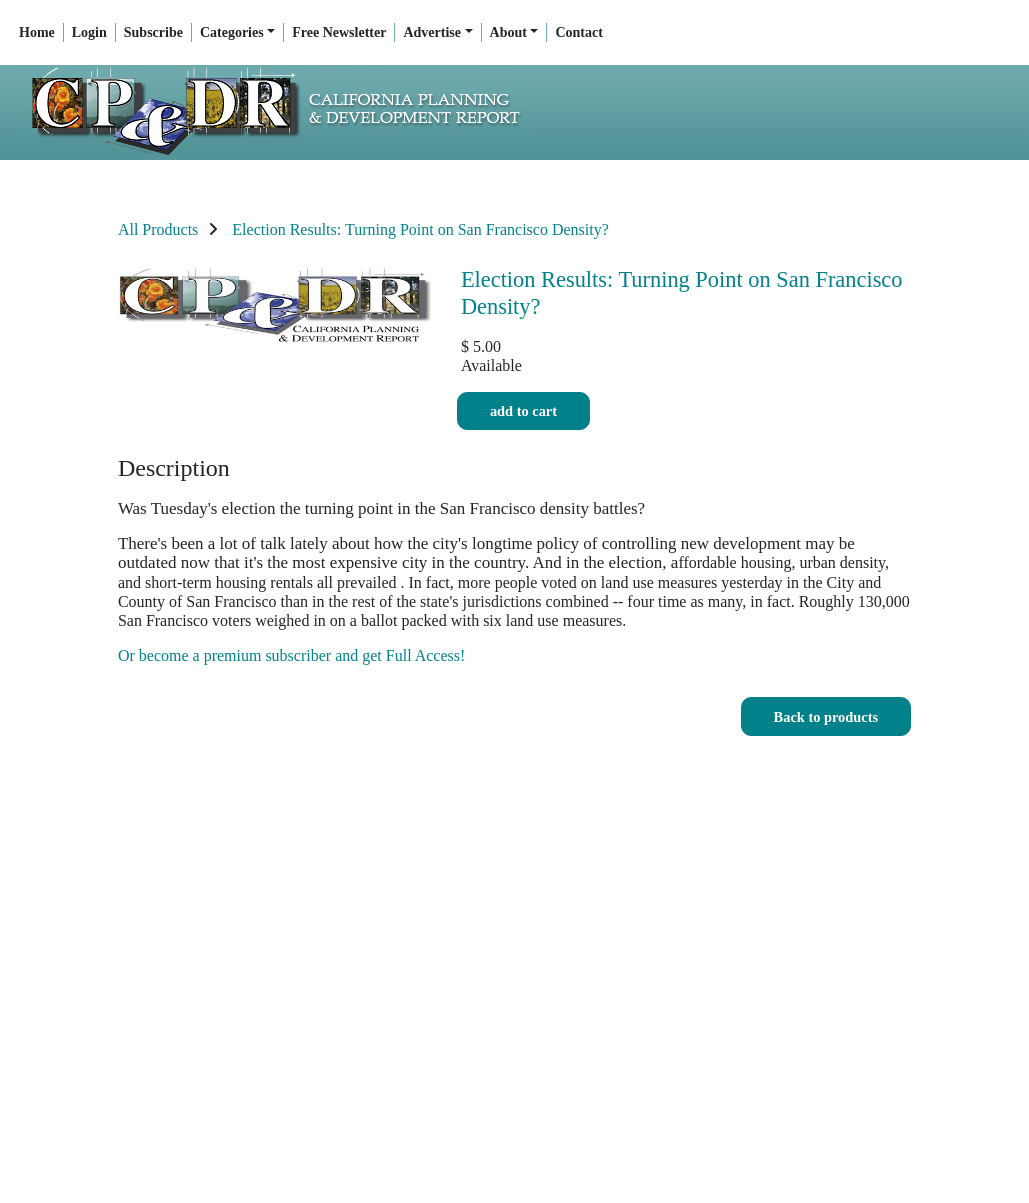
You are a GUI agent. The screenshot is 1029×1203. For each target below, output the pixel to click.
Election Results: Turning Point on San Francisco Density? (420, 229)
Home (37, 32)
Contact (578, 32)
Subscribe (153, 32)
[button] (826, 716)
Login (89, 32)
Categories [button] (232, 32)
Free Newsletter (339, 32)
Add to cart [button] (523, 411)
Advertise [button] (432, 32)
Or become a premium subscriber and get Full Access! (291, 655)
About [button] (508, 32)
